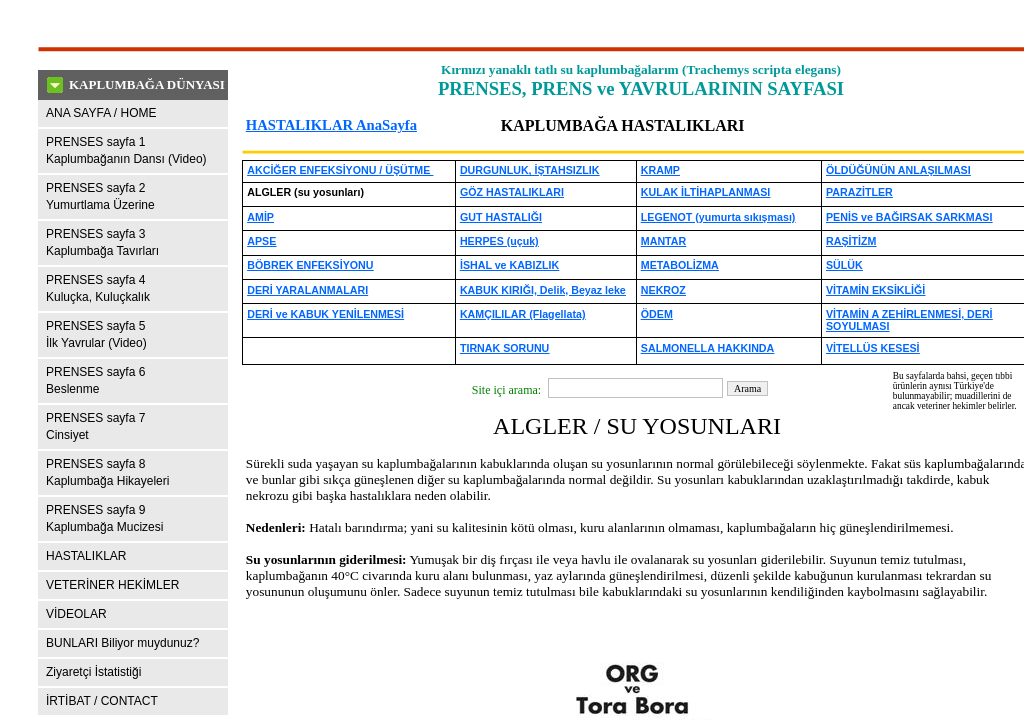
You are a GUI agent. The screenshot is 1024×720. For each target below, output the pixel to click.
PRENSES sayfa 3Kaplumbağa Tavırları (102, 242)
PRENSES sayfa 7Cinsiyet (95, 426)
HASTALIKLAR (86, 556)
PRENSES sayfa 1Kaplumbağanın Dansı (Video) (126, 150)
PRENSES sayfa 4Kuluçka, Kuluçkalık (98, 288)
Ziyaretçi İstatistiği (93, 672)
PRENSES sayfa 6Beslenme (95, 380)
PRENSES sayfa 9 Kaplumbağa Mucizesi (104, 518)
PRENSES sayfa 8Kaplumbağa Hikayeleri (107, 472)
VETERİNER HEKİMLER (112, 585)
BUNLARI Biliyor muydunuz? (122, 643)
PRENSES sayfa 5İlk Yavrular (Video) (96, 334)
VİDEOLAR (76, 614)
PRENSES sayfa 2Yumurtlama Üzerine (100, 196)
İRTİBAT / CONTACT (102, 701)
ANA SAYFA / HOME (101, 113)
